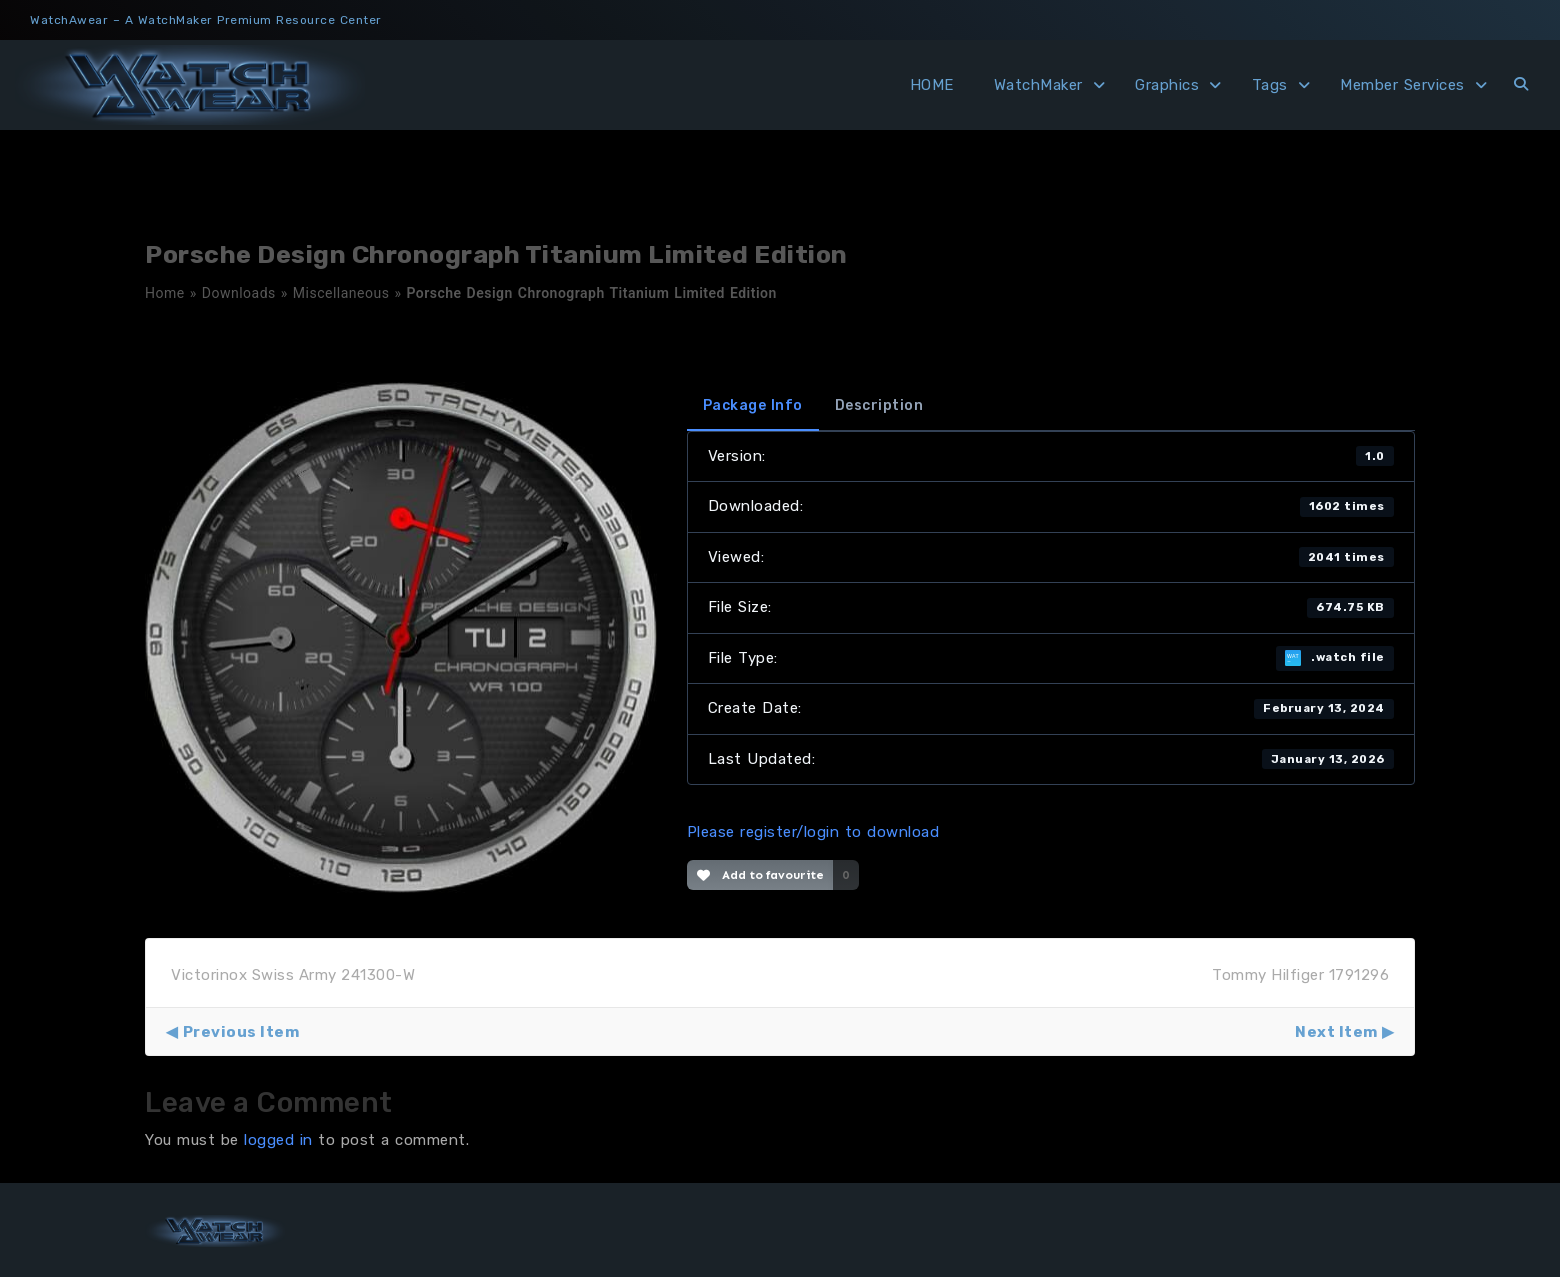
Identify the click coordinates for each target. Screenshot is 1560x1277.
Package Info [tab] (753, 405)
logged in (278, 1140)
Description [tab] (879, 405)
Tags (1270, 85)
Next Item (1336, 1032)
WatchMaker (1038, 85)
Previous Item (241, 1032)
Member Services (1402, 85)
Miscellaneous (341, 293)
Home (165, 293)
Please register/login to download (813, 832)
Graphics (1167, 85)
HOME (932, 85)
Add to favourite (760, 875)
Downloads (239, 293)
